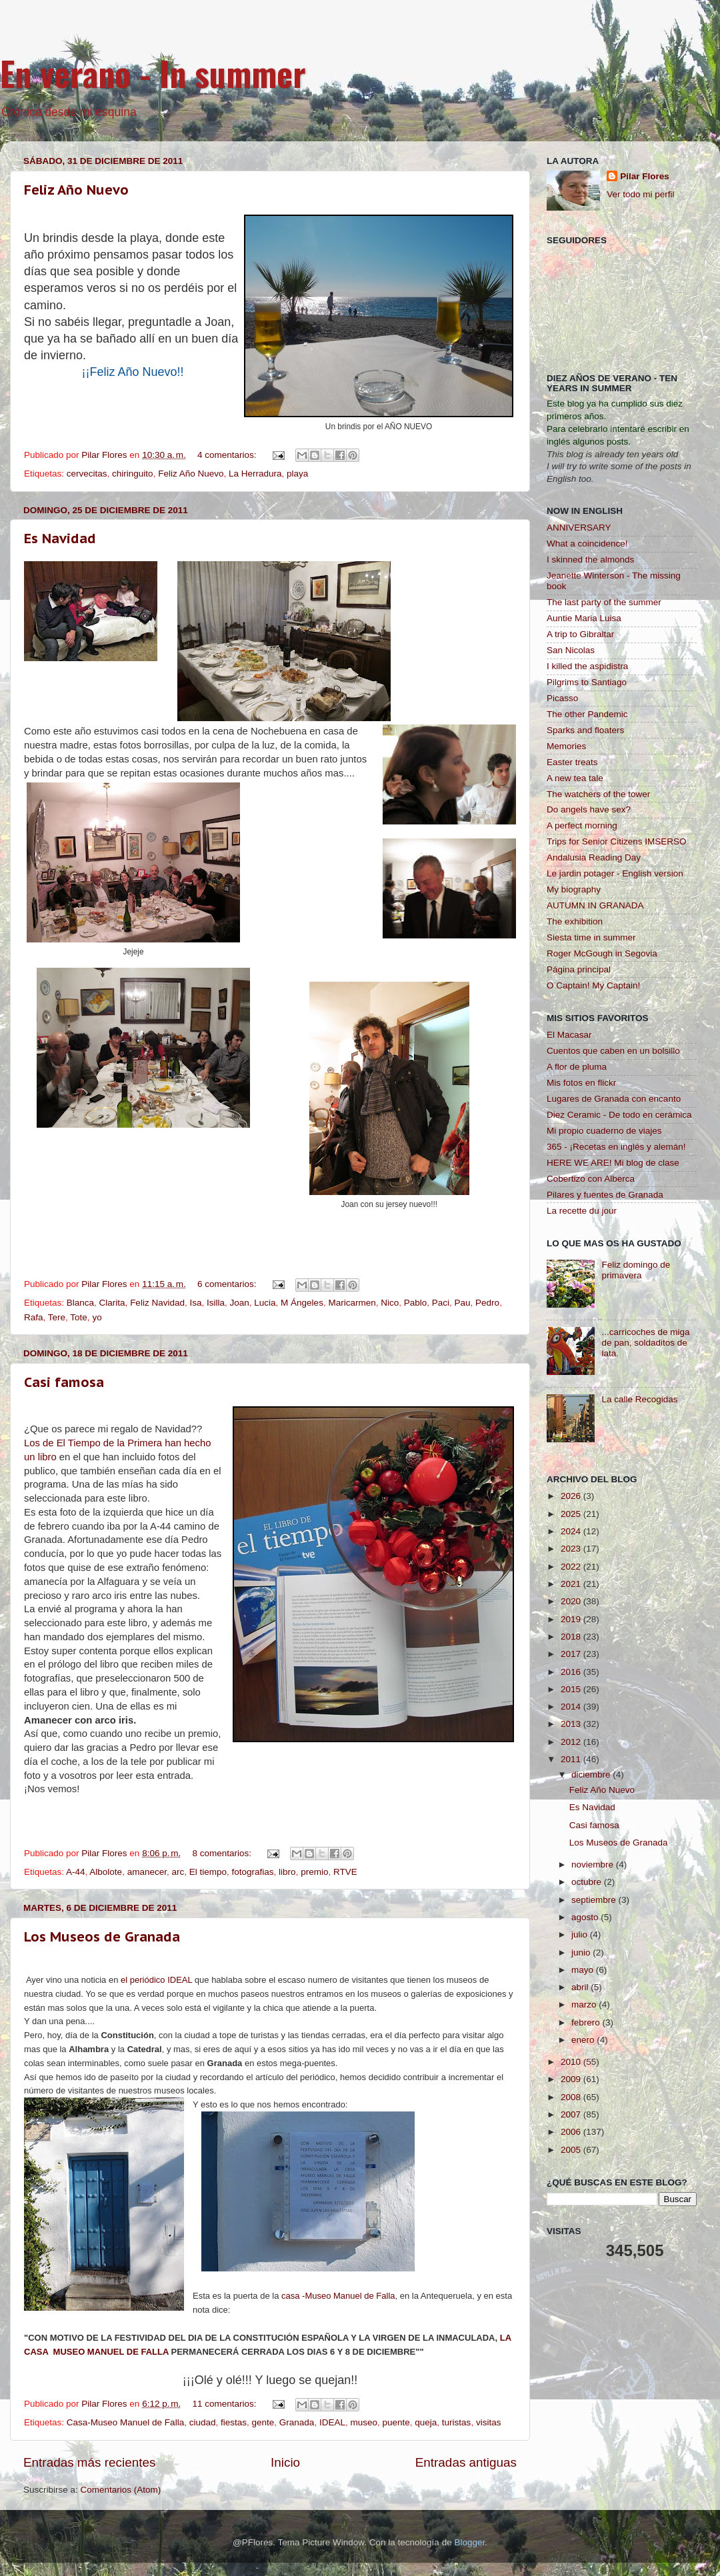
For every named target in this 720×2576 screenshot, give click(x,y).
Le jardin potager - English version (615, 873)
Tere (56, 1317)
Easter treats (572, 762)
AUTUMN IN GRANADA (595, 905)
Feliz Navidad (157, 1303)
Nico (390, 1303)
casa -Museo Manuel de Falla (338, 2296)
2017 (572, 1654)
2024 (572, 1531)
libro (287, 1872)
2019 (572, 1619)
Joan (239, 1303)
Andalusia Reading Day (594, 857)
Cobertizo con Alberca (591, 1179)
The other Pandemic (587, 714)
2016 (572, 1672)
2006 (572, 2132)
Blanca (80, 1303)
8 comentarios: (223, 1853)
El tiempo (208, 1872)
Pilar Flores (644, 176)
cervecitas (87, 474)
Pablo (415, 1303)
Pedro (487, 1303)
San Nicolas (571, 650)
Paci (440, 1303)
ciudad (202, 2422)
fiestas (234, 2422)
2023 (572, 1549)
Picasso (562, 698)
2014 (572, 1707)
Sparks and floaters (585, 730)
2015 (572, 1689)
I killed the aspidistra (587, 666)
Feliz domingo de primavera (635, 1270)
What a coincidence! (587, 544)
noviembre (593, 1865)
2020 (572, 1601)
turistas (456, 2422)
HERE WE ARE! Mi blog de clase (613, 1163)
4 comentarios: (228, 455)
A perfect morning (582, 825)
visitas (488, 2422)
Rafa (33, 1317)
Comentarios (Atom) (121, 2490)
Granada (297, 2422)
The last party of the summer (604, 602)
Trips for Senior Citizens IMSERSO (617, 841)
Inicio (285, 2462)
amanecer (147, 1872)
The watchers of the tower (598, 794)
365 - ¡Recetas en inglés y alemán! (616, 1147)
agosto (586, 1917)
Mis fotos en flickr (581, 1083)
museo (363, 2422)
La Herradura (255, 474)
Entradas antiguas (466, 2462)
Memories (566, 746)
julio (580, 1934)
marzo (585, 2004)
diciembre (592, 1775)
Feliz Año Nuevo (76, 190)
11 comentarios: (226, 2404)
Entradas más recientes (89, 2462)
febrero (587, 2022)
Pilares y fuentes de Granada (605, 1195)
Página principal (579, 969)
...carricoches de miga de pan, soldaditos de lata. (645, 1342)
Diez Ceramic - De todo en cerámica (619, 1115)
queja (426, 2422)
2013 (572, 1724)
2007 (572, 2114)
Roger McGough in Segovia (602, 953)
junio (582, 1952)
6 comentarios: (228, 1284)
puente (395, 2422)
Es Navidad (60, 538)
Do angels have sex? (589, 809)
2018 (572, 1637)
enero (584, 2040)
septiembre (595, 1900)
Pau (463, 1303)
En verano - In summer (153, 72)
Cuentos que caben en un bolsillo (613, 1051)
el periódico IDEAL (156, 1980)
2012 (572, 1742)
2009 (572, 2079)
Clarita (112, 1303)
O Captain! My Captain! (593, 985)
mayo (583, 1970)
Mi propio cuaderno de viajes (604, 1131)
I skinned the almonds (590, 560)
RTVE (345, 1872)
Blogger (469, 2542)
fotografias (253, 1872)
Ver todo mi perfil (640, 194)
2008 (572, 2097)
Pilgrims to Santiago (587, 682)
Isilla (216, 1303)
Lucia (264, 1303)
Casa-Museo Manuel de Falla (125, 2422)
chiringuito (132, 474)
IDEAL (332, 2422)
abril (581, 1987)
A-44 (75, 1872)
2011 (572, 1759)
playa (297, 474)
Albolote (105, 1872)
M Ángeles (302, 1303)
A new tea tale (575, 778)
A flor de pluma (577, 1067)
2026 (572, 1496)
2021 (572, 1584)
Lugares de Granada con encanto (614, 1099)
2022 (572, 1567)
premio (314, 1872)
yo (96, 1317)
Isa (195, 1303)
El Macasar (569, 1035)
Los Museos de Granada (102, 1936)
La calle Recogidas (639, 1399)
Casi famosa (64, 1382)
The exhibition (575, 921)
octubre (587, 1882)
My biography (574, 889)
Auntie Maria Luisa (584, 618)
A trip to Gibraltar (580, 634)
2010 (572, 2062)
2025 (572, 1514)
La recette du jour (582, 1211)
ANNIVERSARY (579, 528)
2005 (572, 2150)
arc (177, 1872)
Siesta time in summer (591, 937)
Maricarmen (351, 1303)
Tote (78, 1317)
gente (263, 2422)
